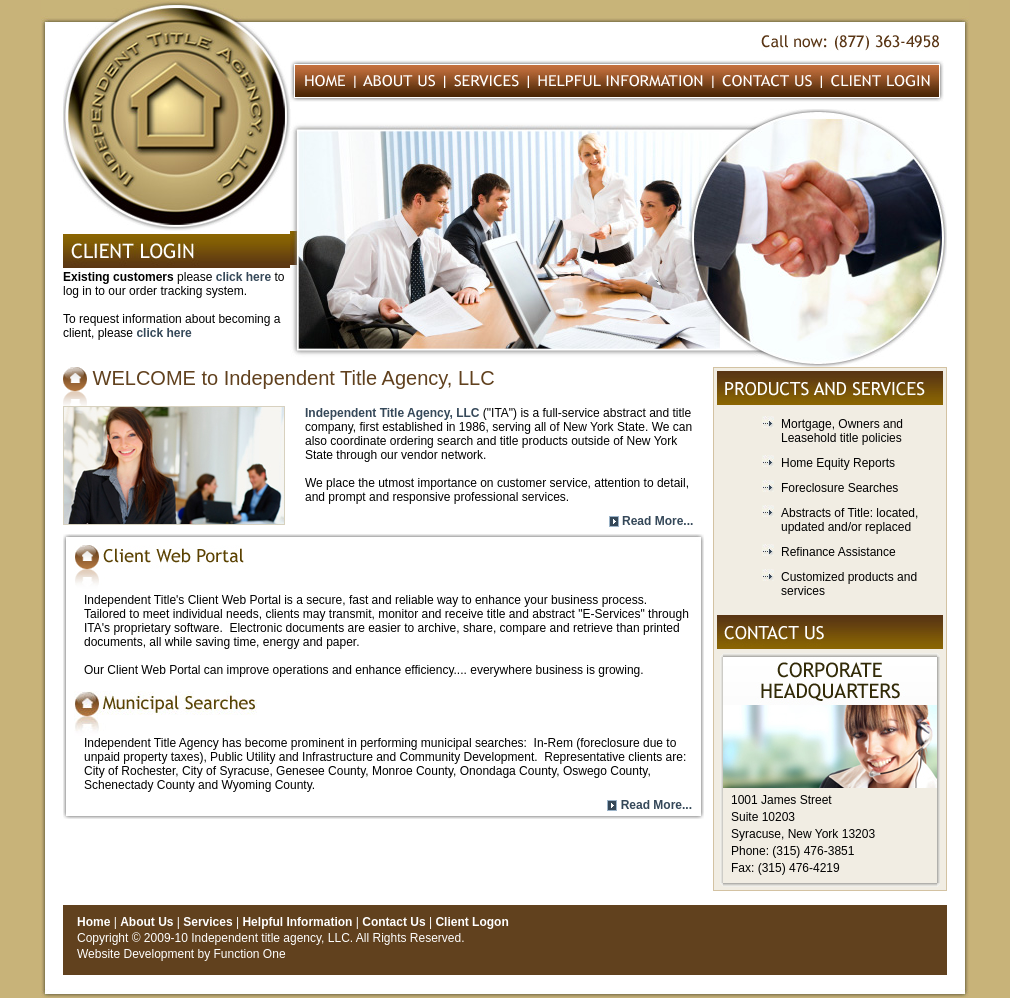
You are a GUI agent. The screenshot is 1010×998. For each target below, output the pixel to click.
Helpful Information (297, 922)
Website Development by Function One (181, 954)
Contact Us (393, 922)
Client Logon (471, 922)
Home (93, 922)
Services (207, 922)
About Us (146, 922)
